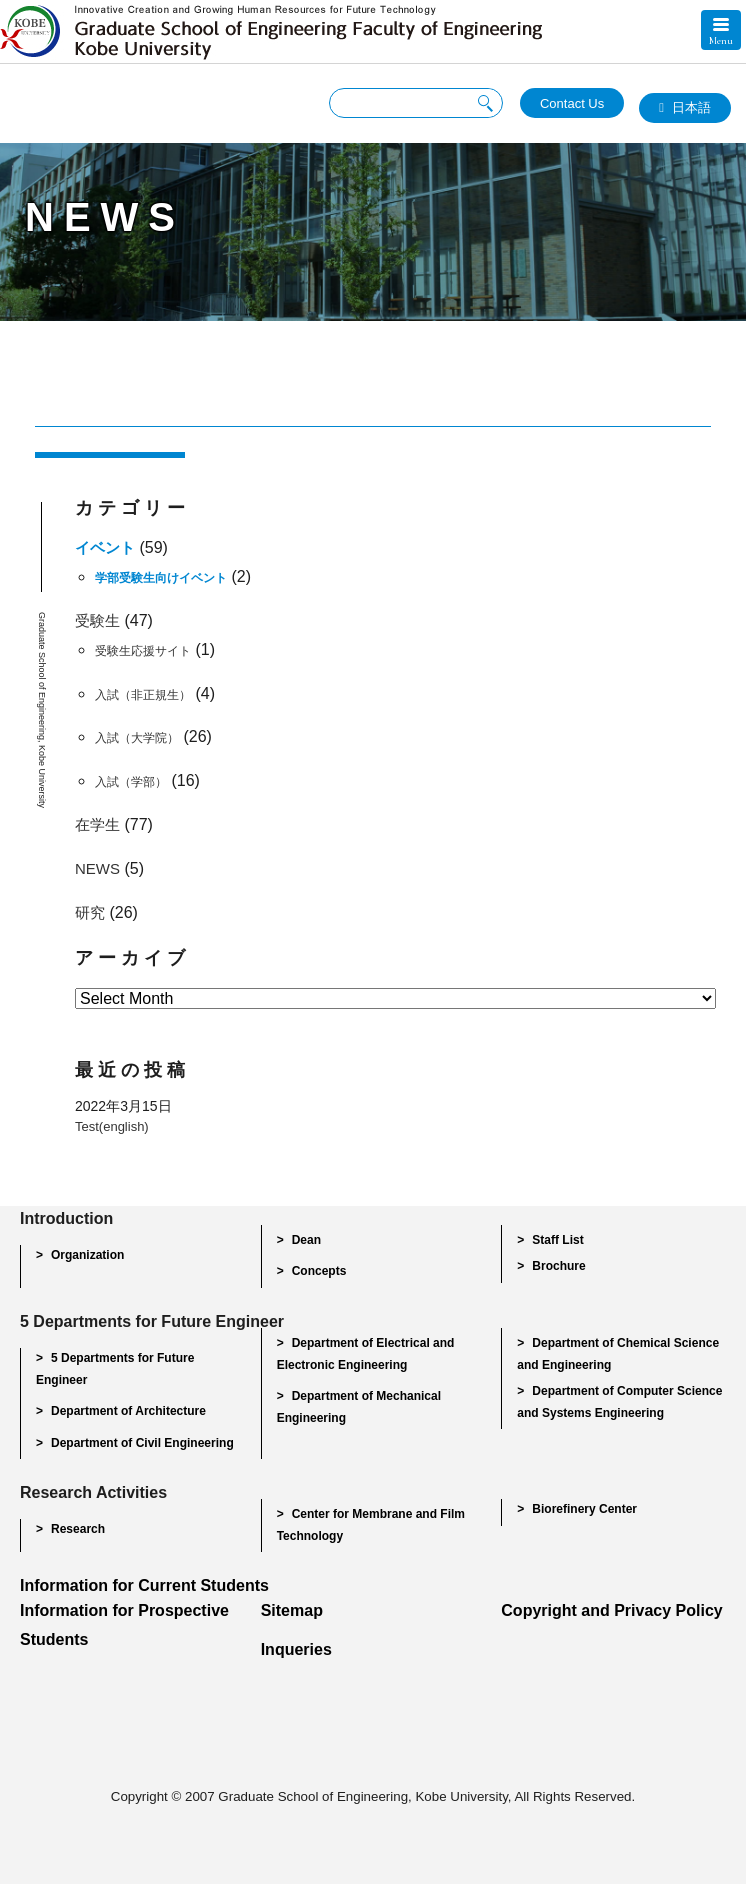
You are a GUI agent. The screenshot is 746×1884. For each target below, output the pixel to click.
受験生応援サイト (143, 651)
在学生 (97, 824)
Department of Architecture (128, 1411)
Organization (87, 1255)
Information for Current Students (144, 1585)
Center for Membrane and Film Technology (371, 1525)
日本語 (691, 107)
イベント (105, 547)
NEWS (97, 868)
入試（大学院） (137, 738)
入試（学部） (131, 782)
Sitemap (292, 1610)
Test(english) (112, 1126)
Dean (306, 1240)
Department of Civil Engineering (142, 1443)
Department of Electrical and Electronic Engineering (366, 1354)
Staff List (557, 1240)
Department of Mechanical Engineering (359, 1407)
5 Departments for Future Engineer (115, 1369)
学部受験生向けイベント (161, 578)
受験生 (97, 620)
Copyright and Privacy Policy (611, 1610)
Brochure (558, 1266)
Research (78, 1529)
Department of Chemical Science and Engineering (618, 1354)
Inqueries (296, 1649)
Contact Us (572, 103)
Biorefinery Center (584, 1509)
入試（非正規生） (143, 695)
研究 (90, 912)
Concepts (319, 1271)
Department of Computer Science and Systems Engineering (619, 1402)
